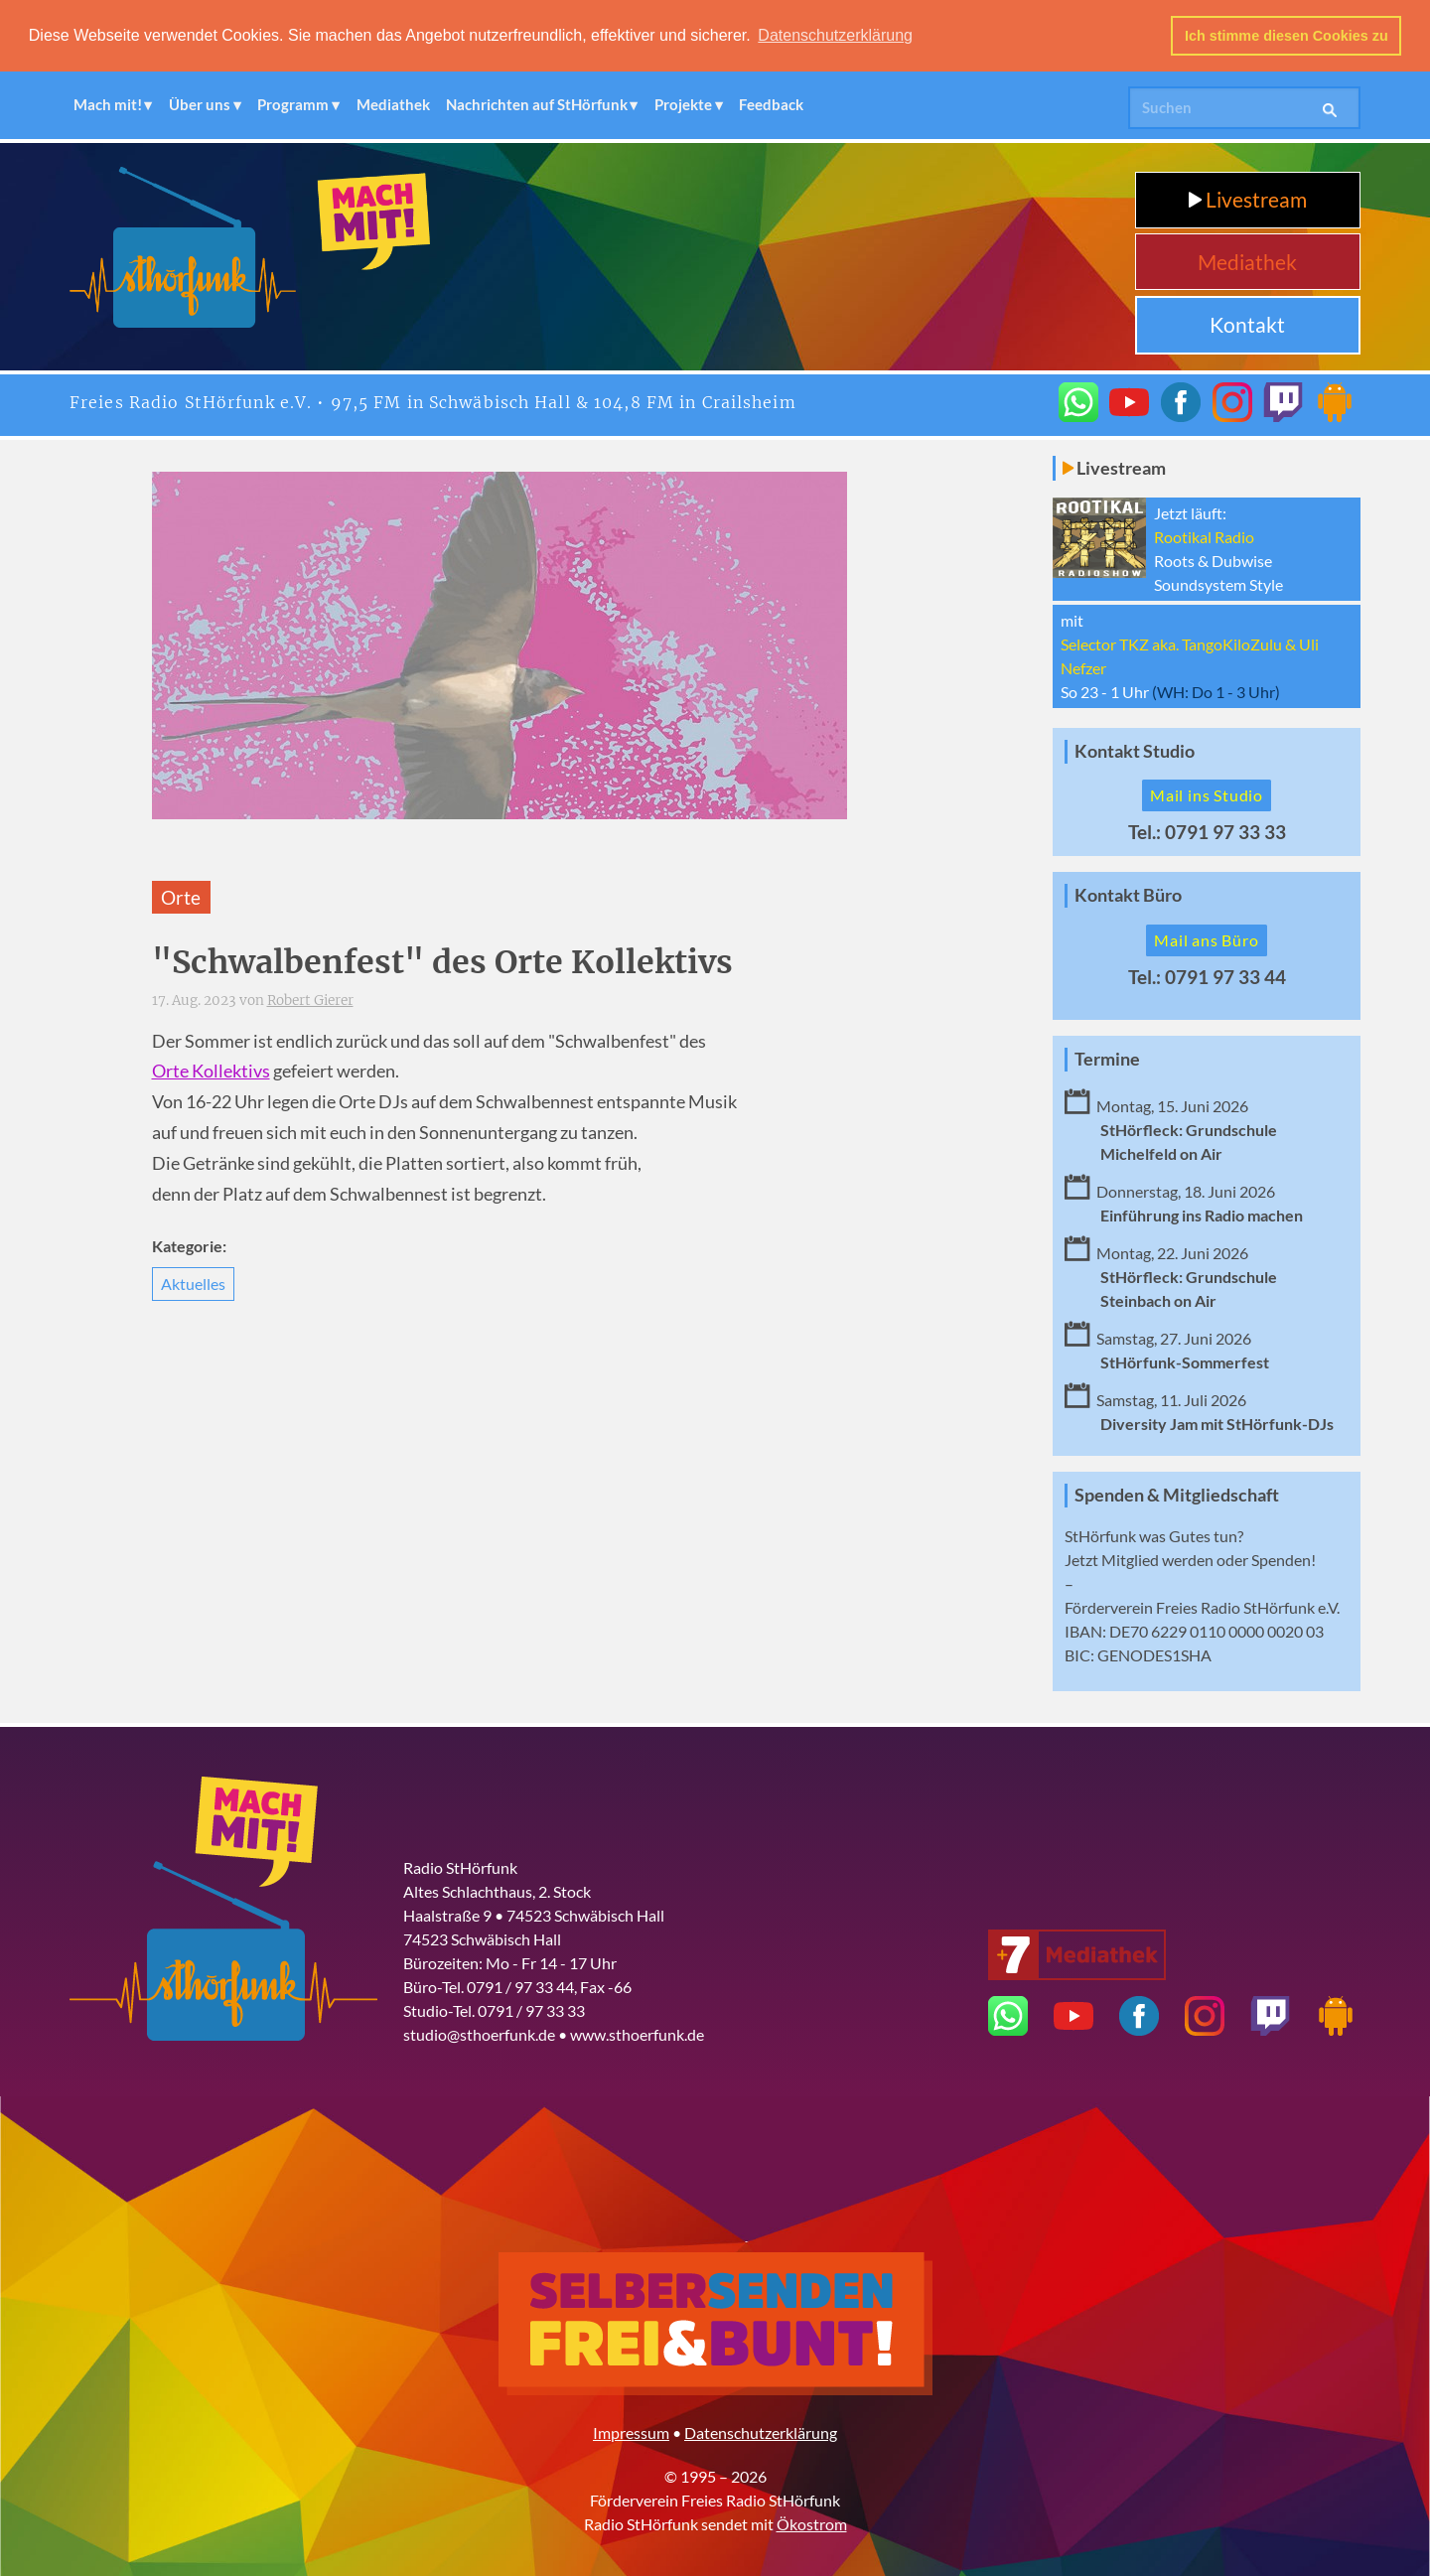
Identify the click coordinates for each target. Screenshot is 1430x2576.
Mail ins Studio (1206, 795)
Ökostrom (812, 2523)
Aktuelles (193, 1283)
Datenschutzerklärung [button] (835, 35)
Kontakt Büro (1128, 895)
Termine (1107, 1059)
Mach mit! (107, 104)
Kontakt (1247, 324)
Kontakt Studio (1134, 751)
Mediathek (393, 104)
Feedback (771, 104)
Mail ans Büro (1206, 939)
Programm (293, 104)
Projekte (683, 104)
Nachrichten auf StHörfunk (537, 104)
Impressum (631, 2432)
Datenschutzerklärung (760, 2432)
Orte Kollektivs (211, 1071)
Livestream (1248, 199)
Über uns (199, 104)
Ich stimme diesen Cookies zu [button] (1286, 36)
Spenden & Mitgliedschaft (1176, 1495)
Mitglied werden (1157, 1559)
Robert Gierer (310, 1000)
